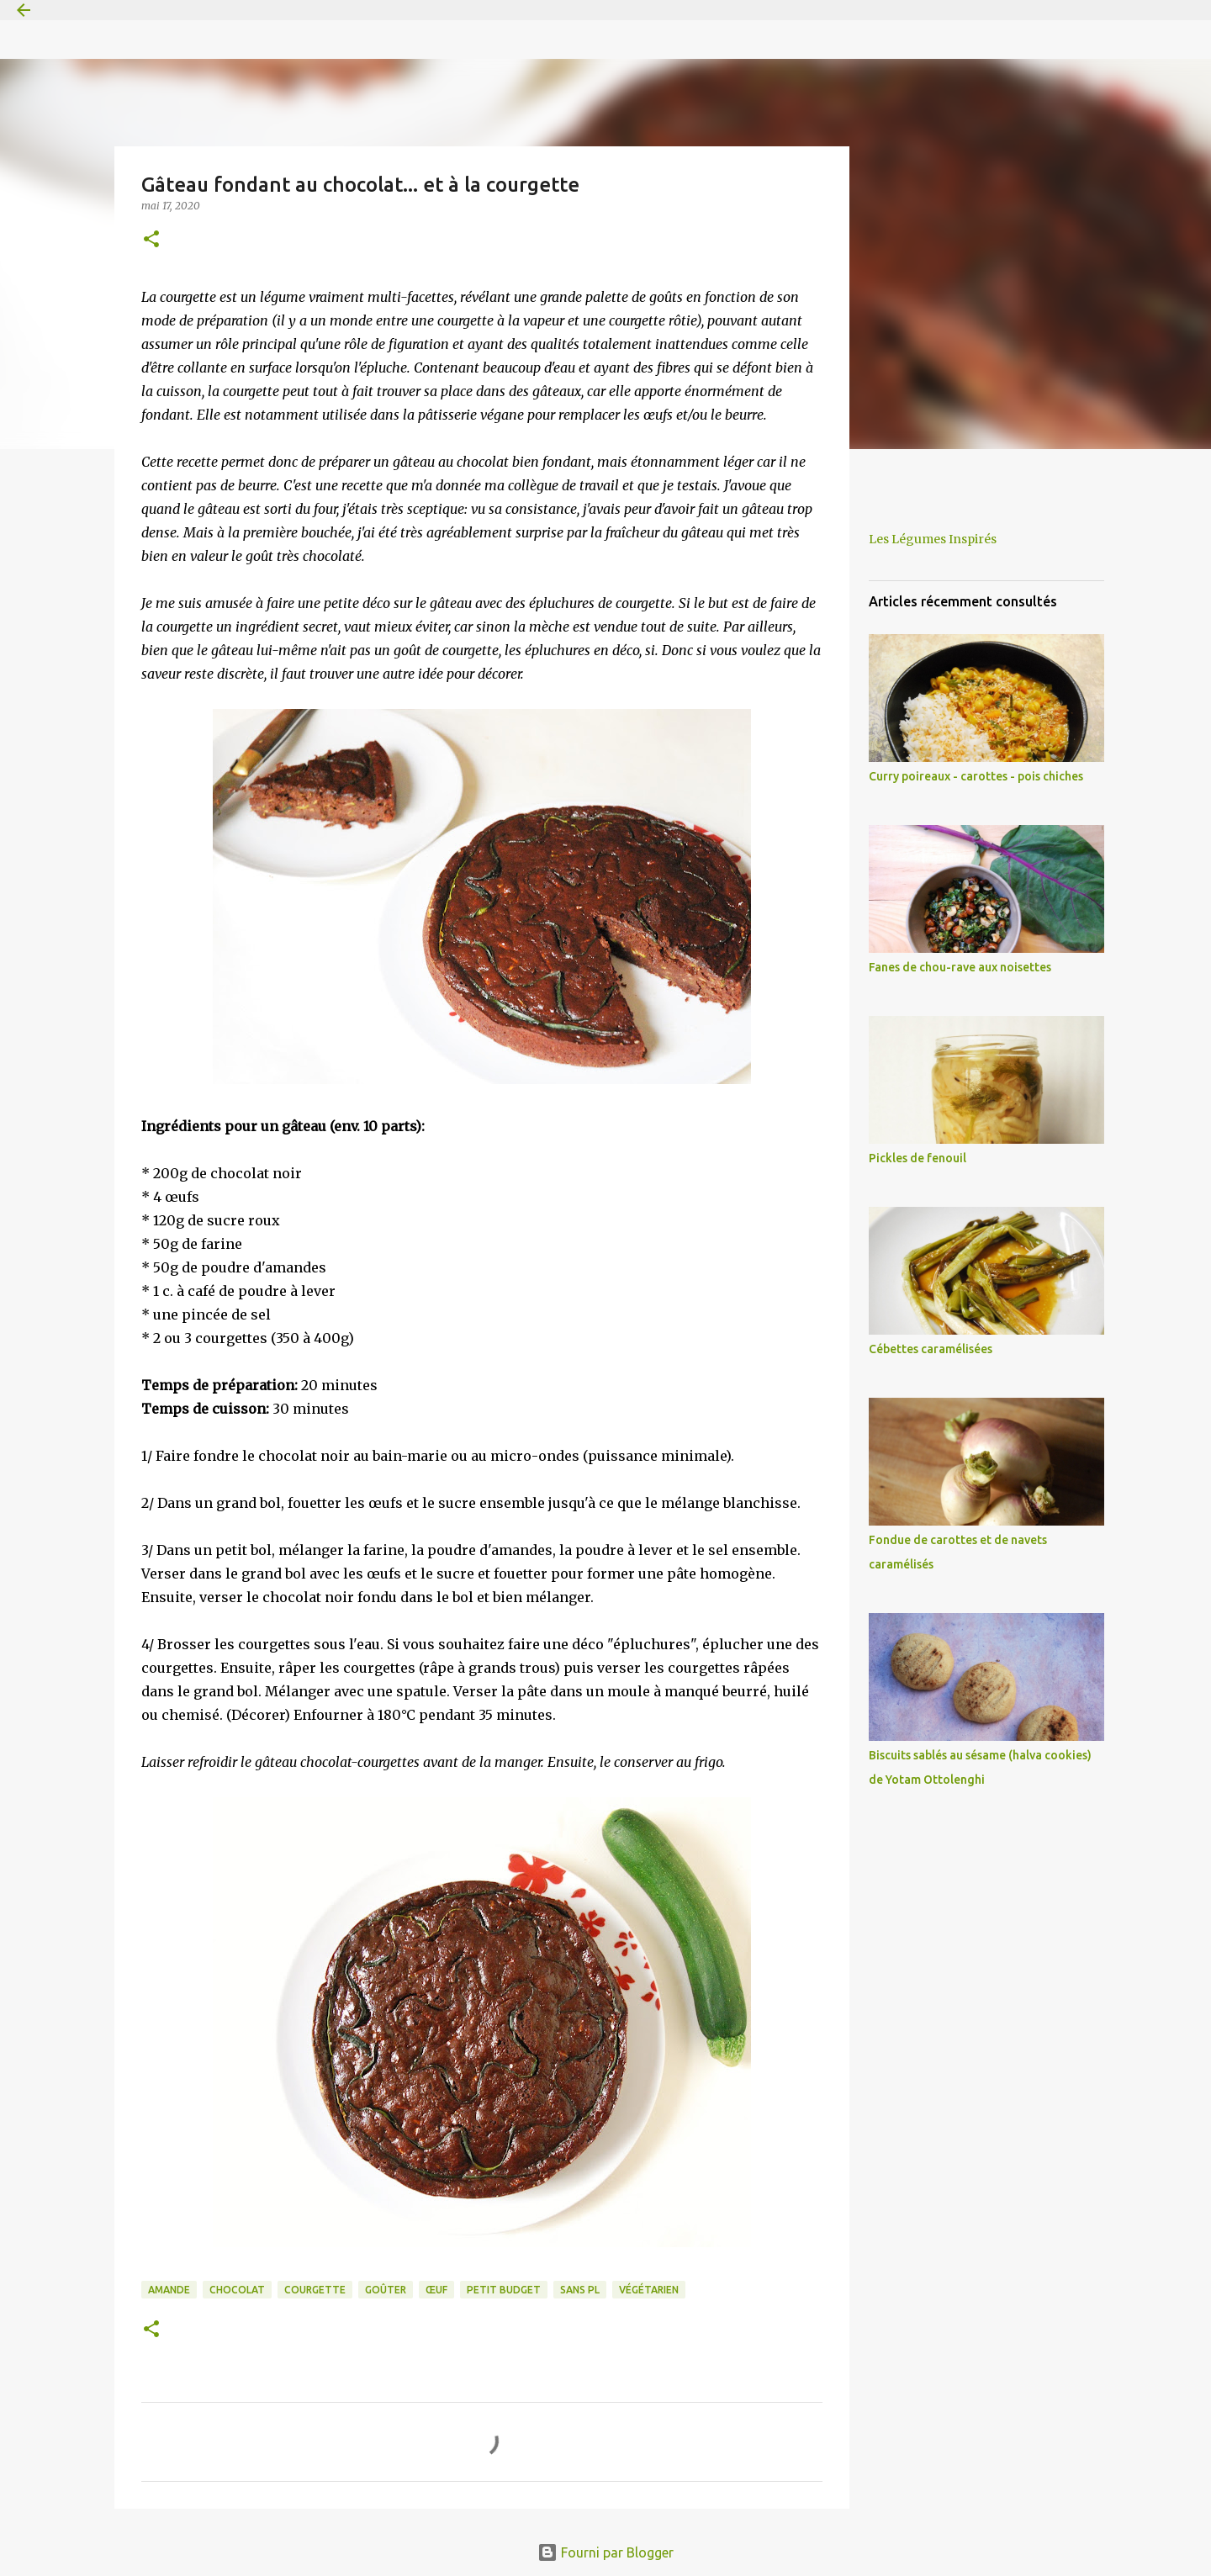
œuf (436, 2289)
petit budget (504, 2289)
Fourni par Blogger (605, 2552)
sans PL (580, 2289)
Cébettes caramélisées (930, 1349)
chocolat (237, 2289)
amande (169, 2289)
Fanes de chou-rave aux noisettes (960, 967)
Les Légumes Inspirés (933, 539)
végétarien (649, 2289)
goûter (385, 2289)
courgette (315, 2289)
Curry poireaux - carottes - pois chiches (976, 776)
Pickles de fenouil (917, 1158)
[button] (151, 240)
